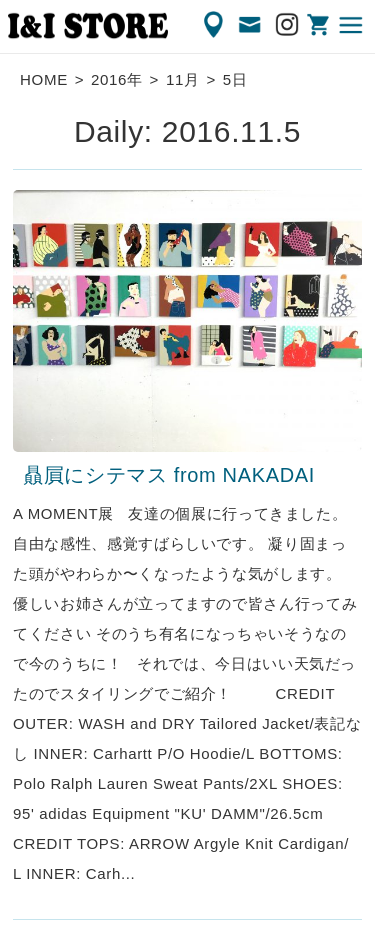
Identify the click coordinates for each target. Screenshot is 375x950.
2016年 (117, 79)
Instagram (288, 25)
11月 (183, 79)
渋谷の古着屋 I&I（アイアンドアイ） (88, 26)
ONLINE (320, 25)
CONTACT (251, 25)
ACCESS (215, 25)
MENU (352, 25)
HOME (44, 79)
